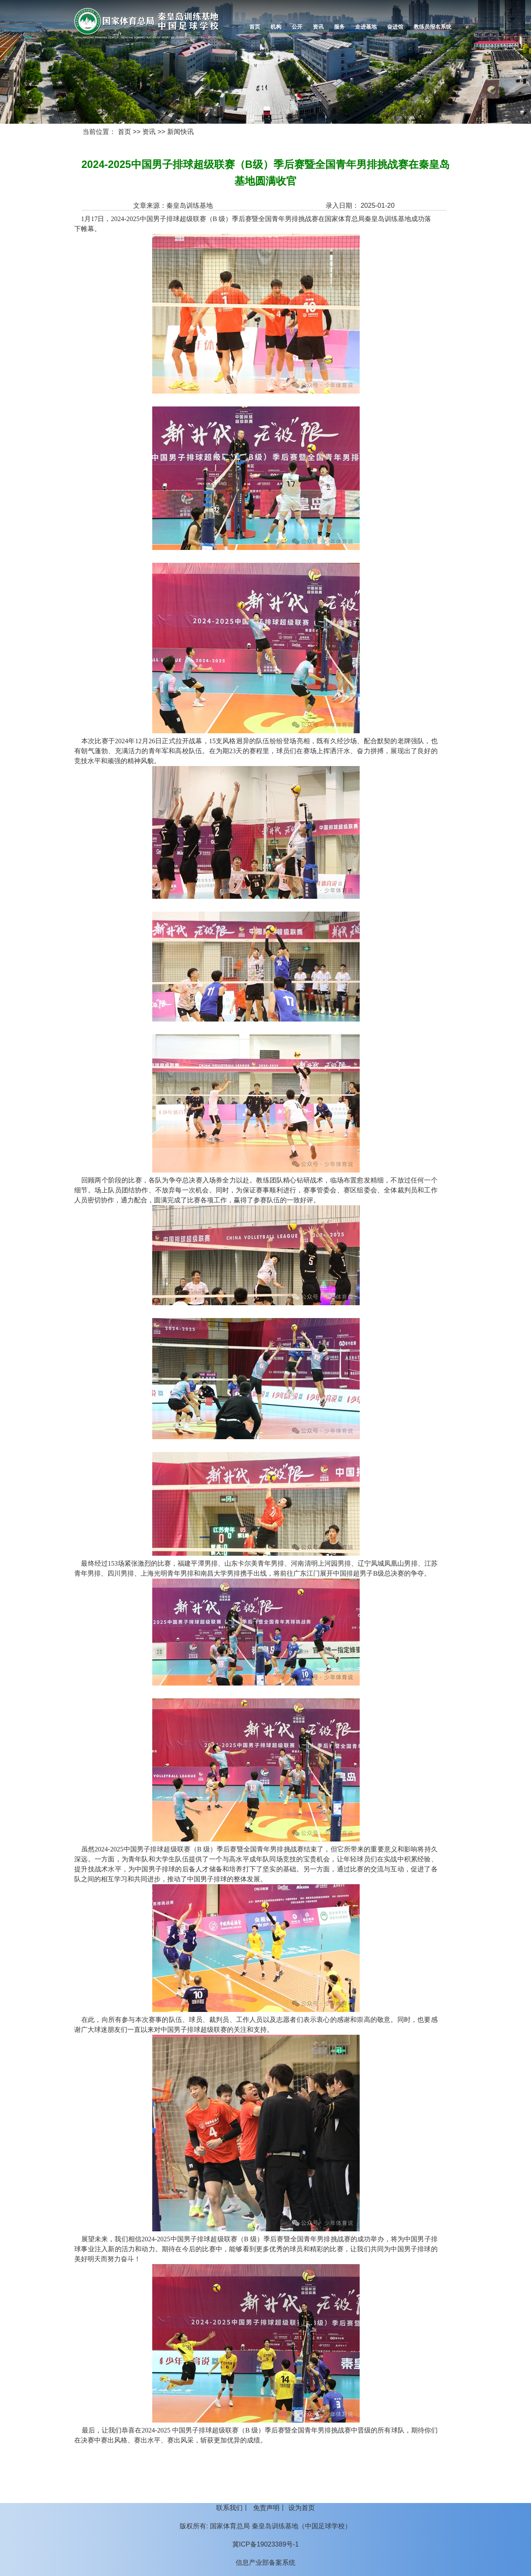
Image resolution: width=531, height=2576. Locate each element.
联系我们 (229, 2507)
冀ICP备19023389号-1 (265, 2544)
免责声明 (266, 2507)
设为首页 (301, 2507)
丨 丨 (265, 2507)
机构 (275, 27)
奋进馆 (395, 27)
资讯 (318, 27)
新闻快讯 (180, 131)
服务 (339, 27)
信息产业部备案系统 (265, 2562)
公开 (297, 27)
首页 (254, 27)
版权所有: (194, 2526)
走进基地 (366, 27)
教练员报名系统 (432, 27)
